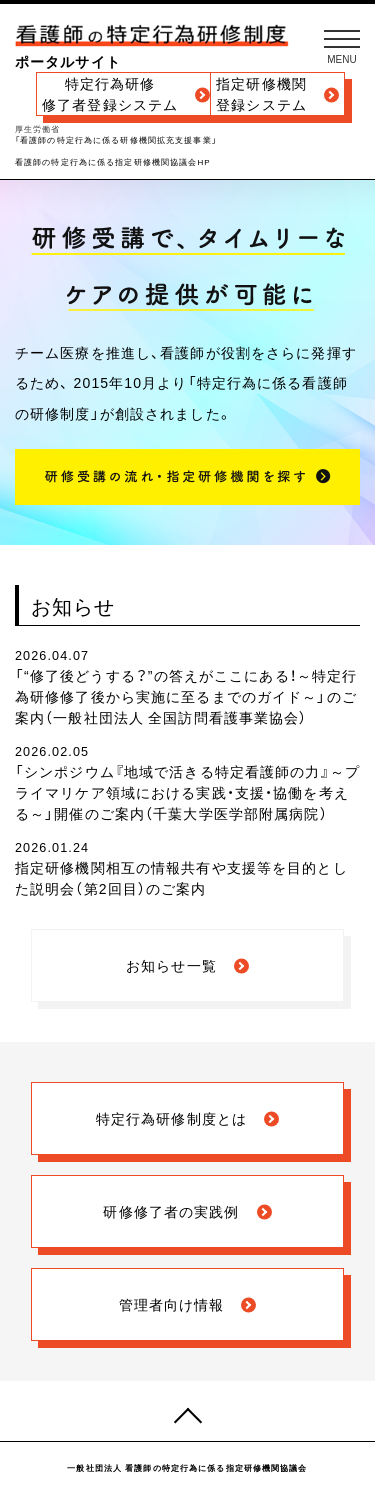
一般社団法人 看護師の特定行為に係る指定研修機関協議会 (187, 1468)
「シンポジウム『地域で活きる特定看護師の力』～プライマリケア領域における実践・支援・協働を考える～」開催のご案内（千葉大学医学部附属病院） (187, 792)
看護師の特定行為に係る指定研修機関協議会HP (113, 162)
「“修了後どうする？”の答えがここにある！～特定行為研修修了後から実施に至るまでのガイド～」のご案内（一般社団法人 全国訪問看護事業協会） (186, 696)
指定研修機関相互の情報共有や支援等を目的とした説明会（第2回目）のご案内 (181, 877)
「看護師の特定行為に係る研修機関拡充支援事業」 (116, 140)
